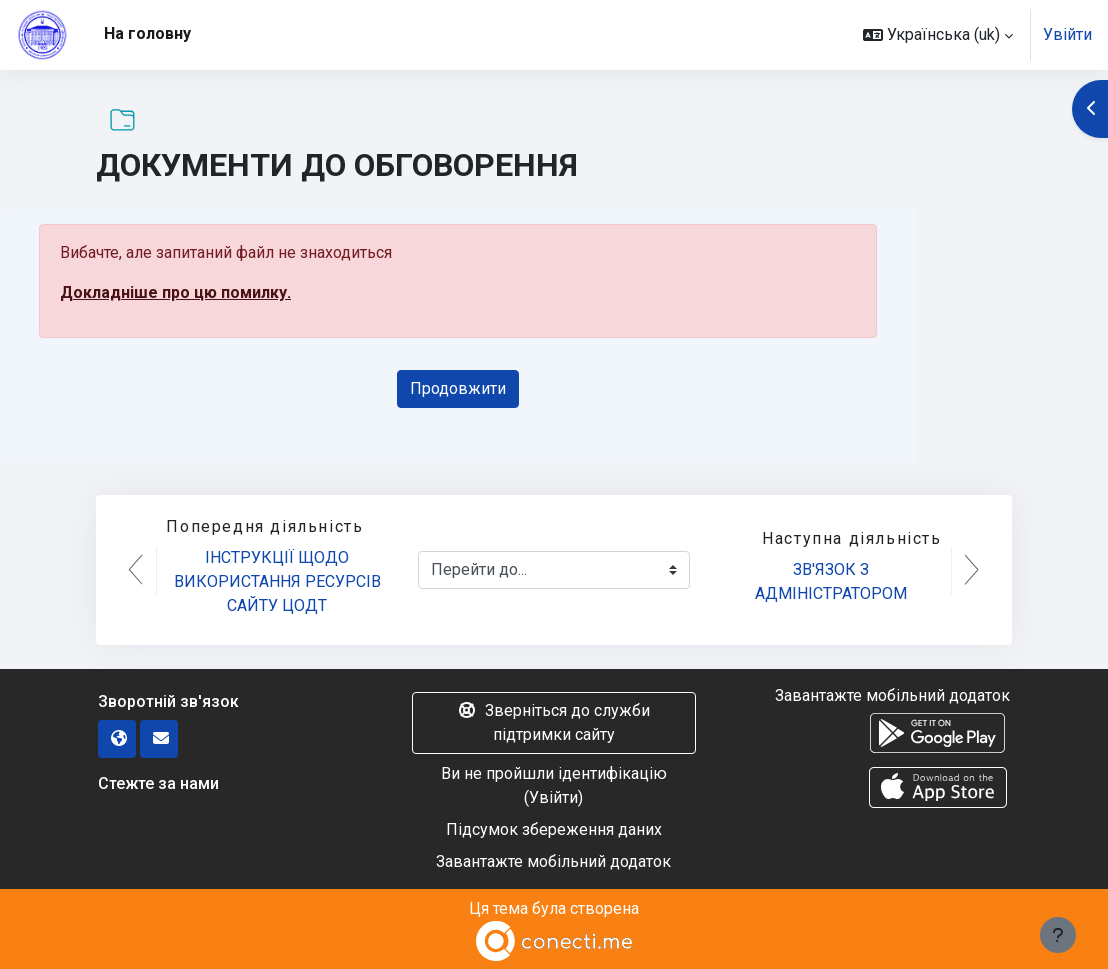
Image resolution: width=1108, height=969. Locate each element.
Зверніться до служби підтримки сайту (553, 722)
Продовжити (458, 388)
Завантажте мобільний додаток (553, 861)
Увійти (1067, 34)
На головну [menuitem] (147, 33)
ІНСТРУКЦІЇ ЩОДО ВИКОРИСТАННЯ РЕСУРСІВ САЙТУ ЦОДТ (279, 581)
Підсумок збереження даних (554, 829)
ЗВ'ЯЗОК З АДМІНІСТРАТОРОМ (831, 581)
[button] (938, 35)
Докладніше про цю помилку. (175, 292)
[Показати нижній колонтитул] (1058, 935)
